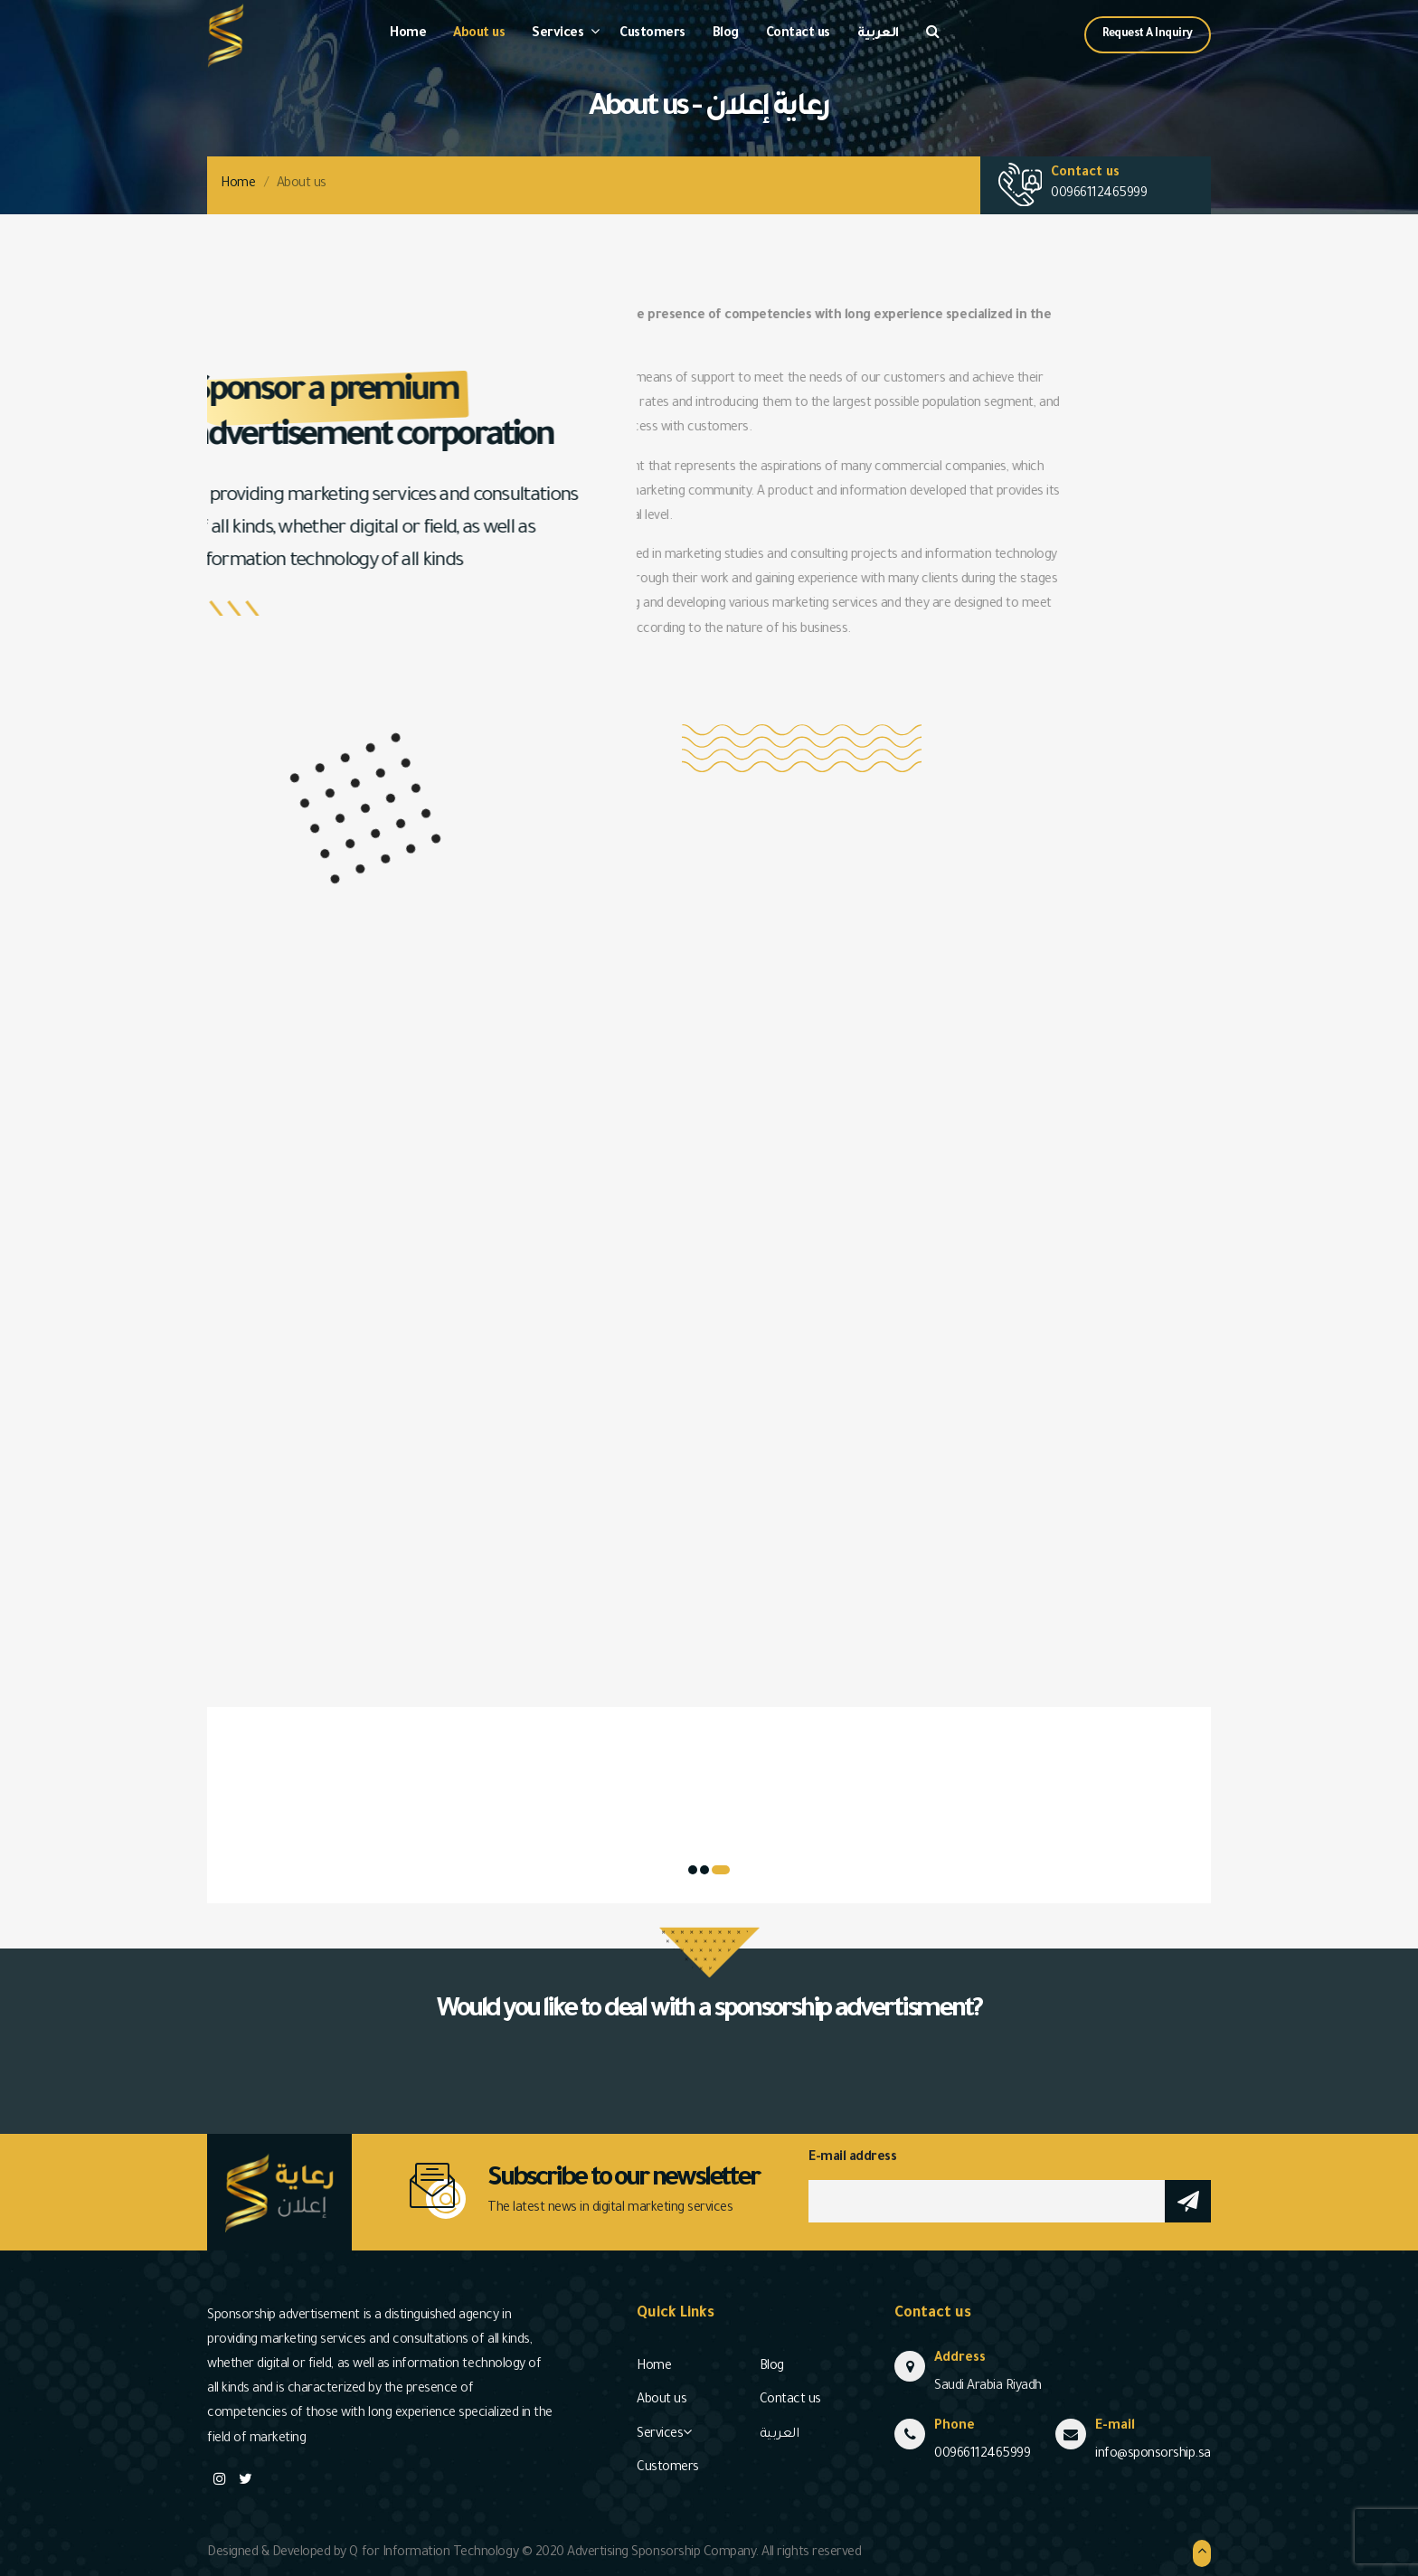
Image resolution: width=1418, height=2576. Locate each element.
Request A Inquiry (1147, 34)
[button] (721, 1869)
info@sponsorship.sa (1153, 2455)
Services (557, 34)
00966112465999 (1099, 194)
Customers (652, 34)
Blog (726, 34)
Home (408, 34)
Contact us (798, 34)
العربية (878, 34)
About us (479, 34)
